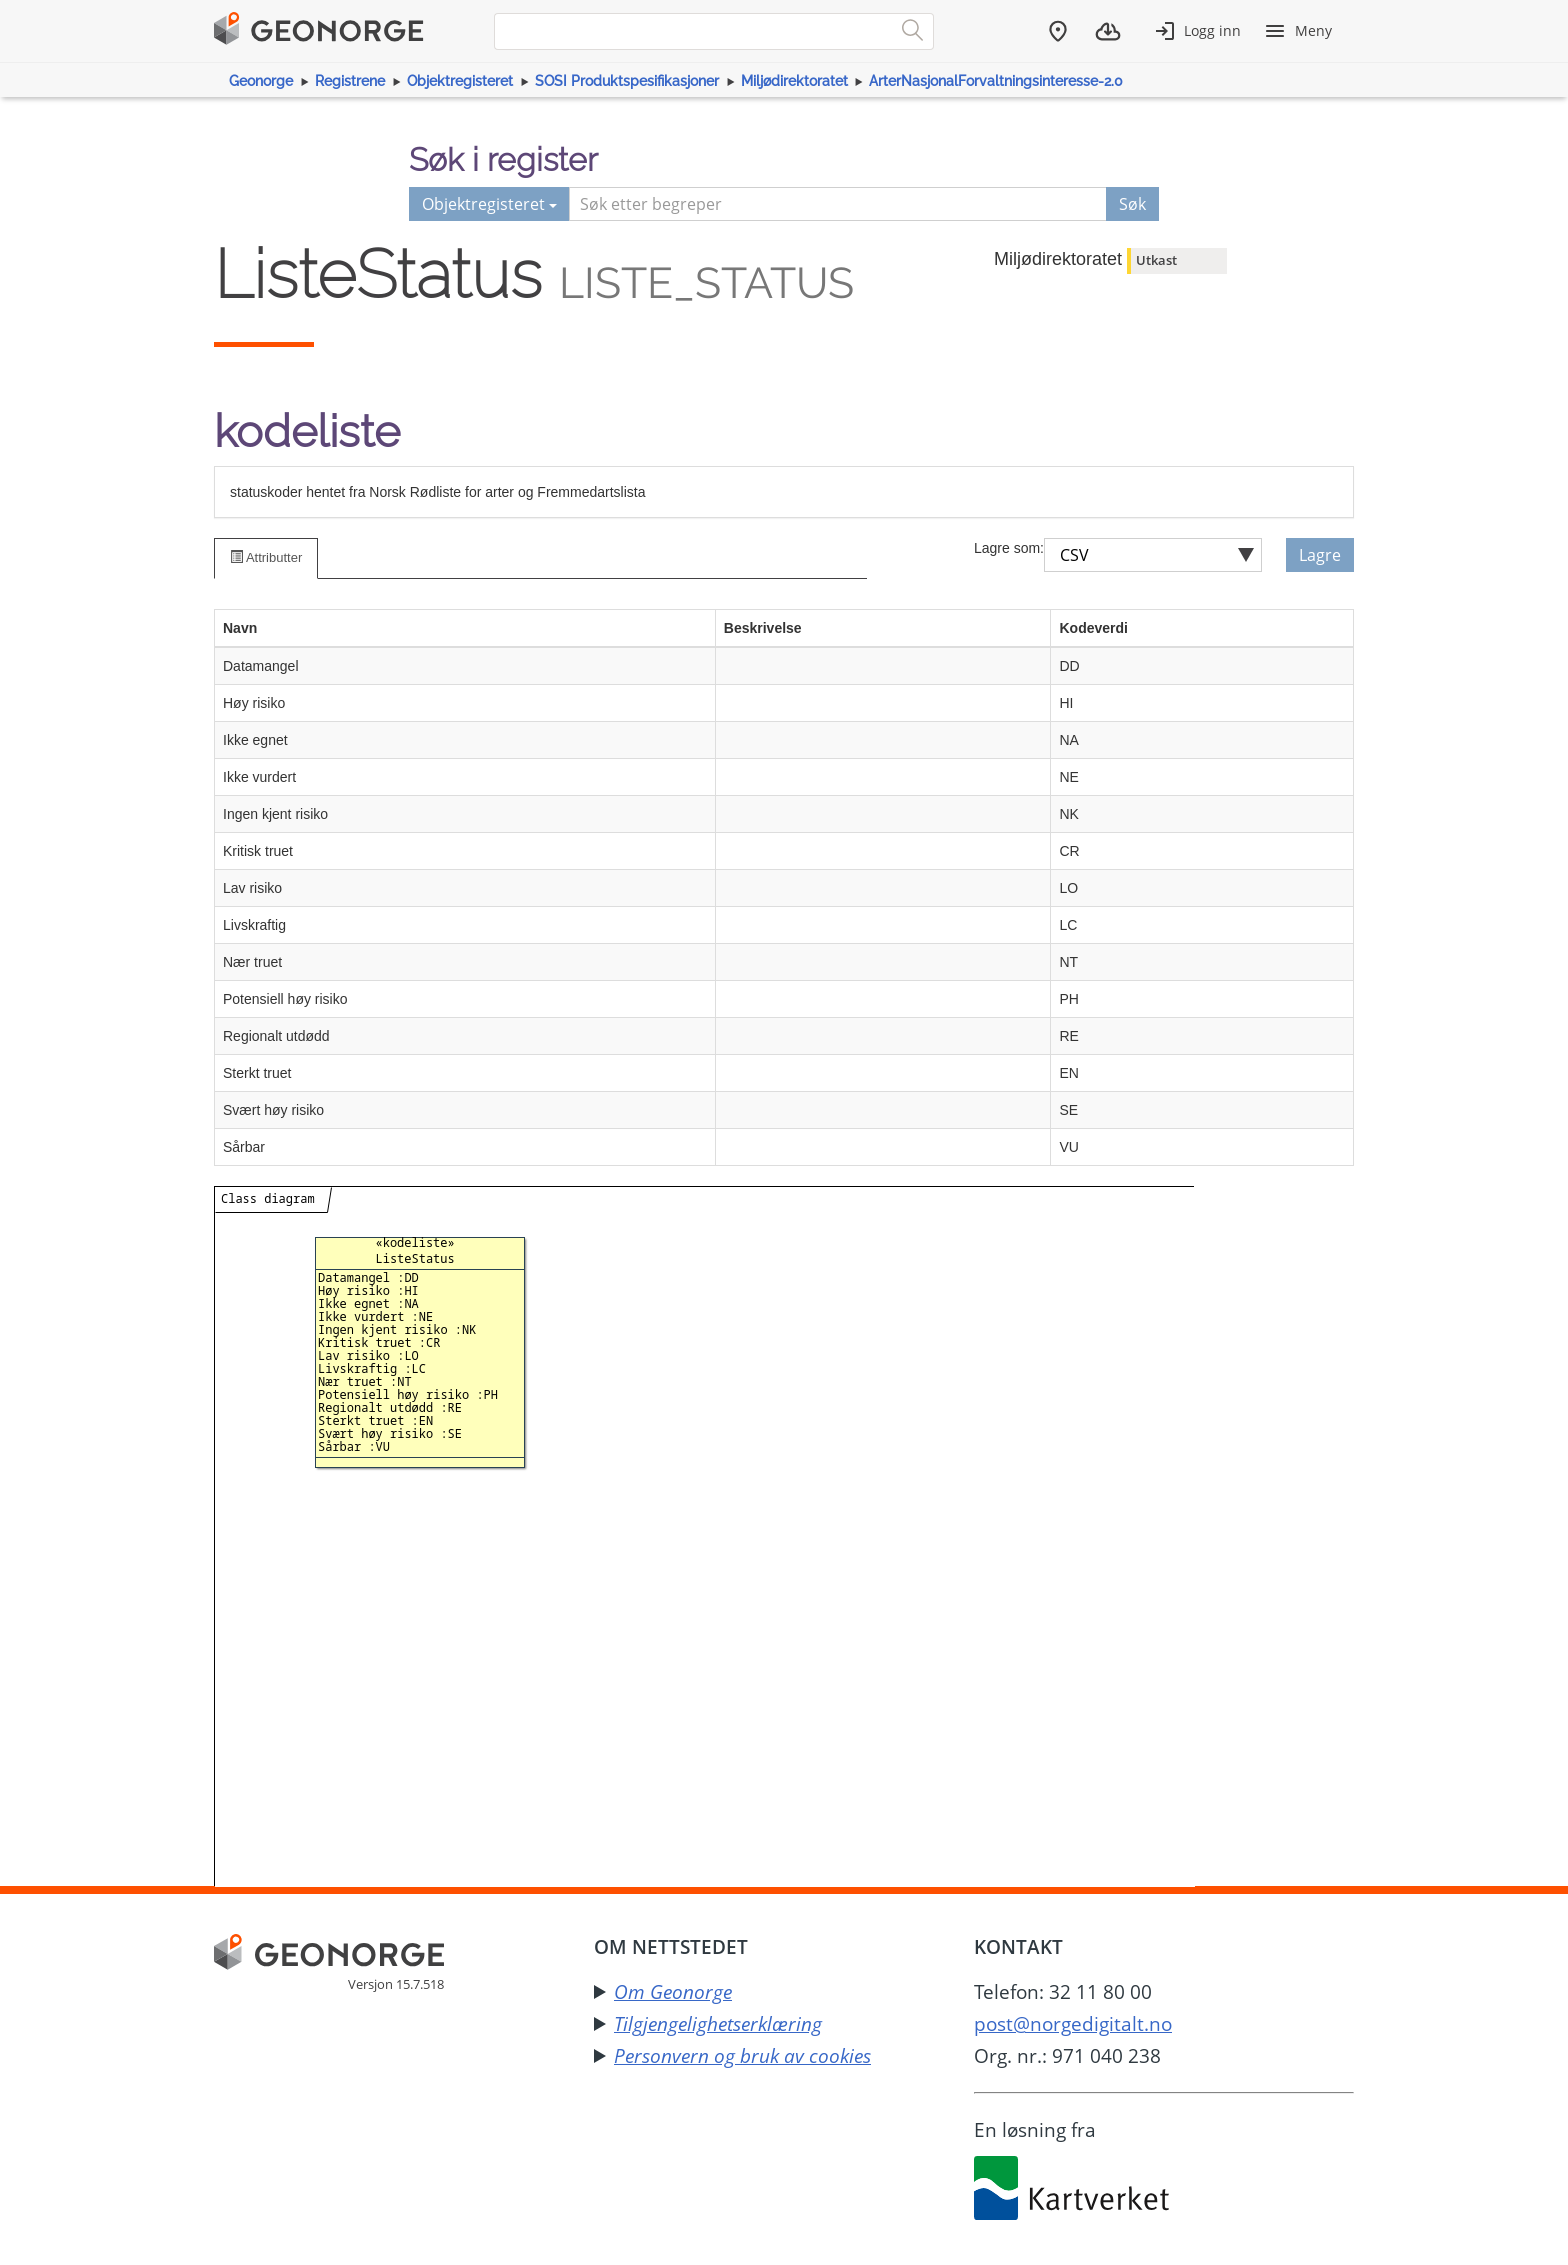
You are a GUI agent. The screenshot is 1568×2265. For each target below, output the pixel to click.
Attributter (266, 557)
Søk (1132, 204)
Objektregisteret (460, 81)
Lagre (1320, 555)
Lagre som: (1009, 548)
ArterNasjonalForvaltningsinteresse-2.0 (996, 81)
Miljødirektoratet (794, 81)
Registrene (350, 81)
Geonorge (261, 81)
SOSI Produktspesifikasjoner (627, 81)
